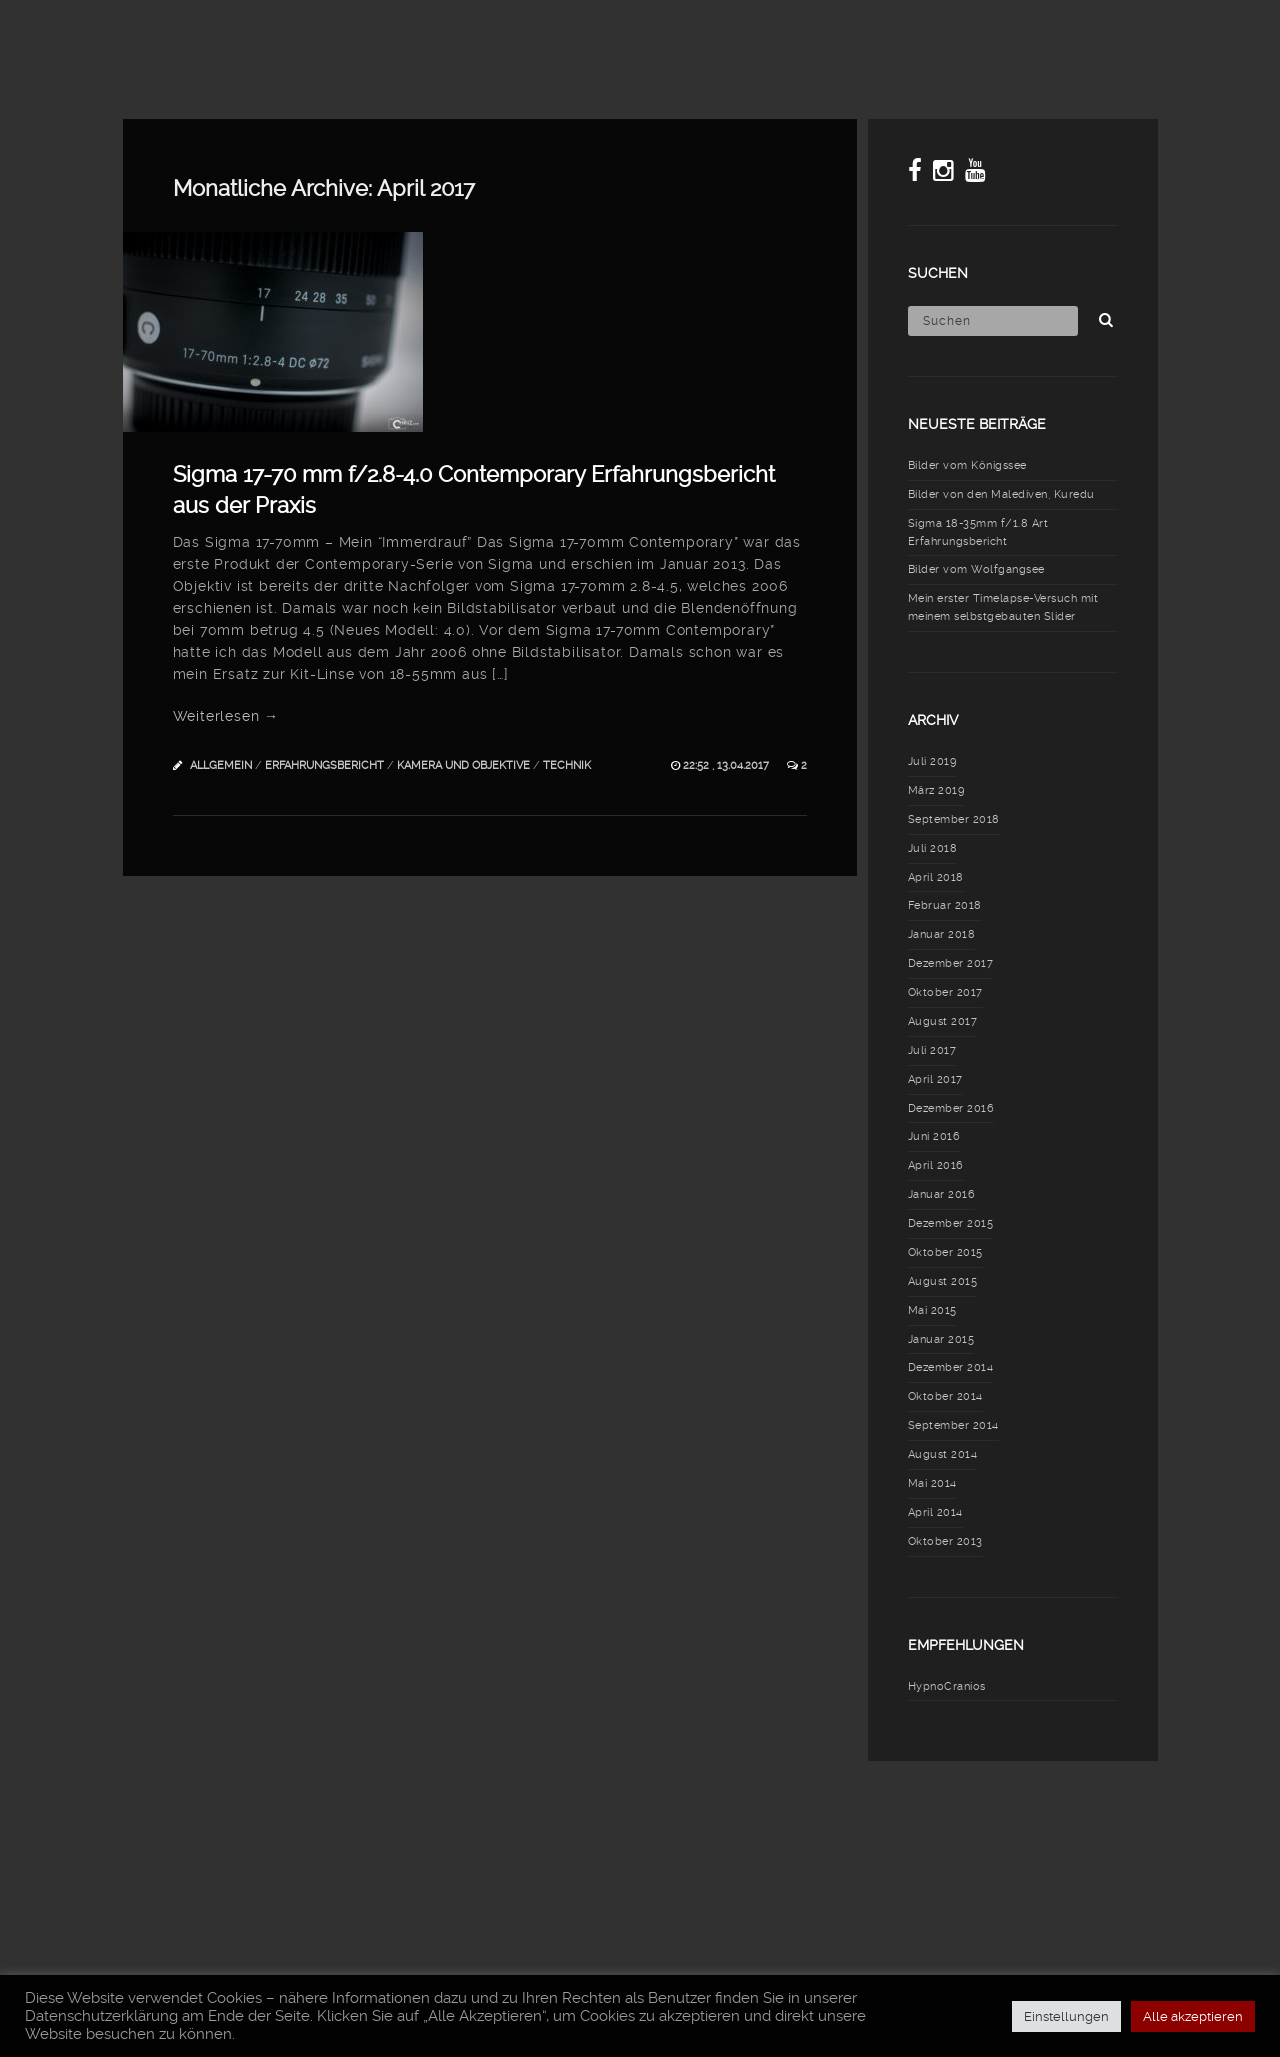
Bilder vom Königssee (967, 465)
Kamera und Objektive (463, 765)
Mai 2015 (932, 1310)
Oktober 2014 (945, 1396)
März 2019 (936, 790)
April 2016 (936, 1165)
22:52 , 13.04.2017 (727, 765)
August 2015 (943, 1281)
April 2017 (935, 1079)
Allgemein (221, 765)
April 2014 (935, 1512)
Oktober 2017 (945, 992)
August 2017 (943, 1021)
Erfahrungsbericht (324, 765)
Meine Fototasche (759, 34)
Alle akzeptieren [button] (1193, 2016)
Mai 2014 (932, 1483)
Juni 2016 (934, 1136)
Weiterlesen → (226, 716)
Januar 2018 (942, 934)
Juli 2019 (932, 761)
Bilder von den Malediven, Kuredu (1001, 494)
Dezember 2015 (951, 1223)
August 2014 (943, 1454)
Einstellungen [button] (1066, 2016)
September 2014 (953, 1425)
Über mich (1105, 34)
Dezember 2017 (951, 963)
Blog (498, 34)
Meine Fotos (603, 34)
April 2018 (936, 877)
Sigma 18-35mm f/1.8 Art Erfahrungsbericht (978, 532)
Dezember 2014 (951, 1367)
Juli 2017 (932, 1050)
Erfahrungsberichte (947, 34)
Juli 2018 (933, 848)
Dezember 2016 (951, 1108)
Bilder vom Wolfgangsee (976, 569)
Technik (567, 765)
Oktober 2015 (945, 1252)
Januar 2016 (942, 1194)
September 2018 (954, 819)
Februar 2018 (945, 905)
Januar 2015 (941, 1339)
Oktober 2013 (945, 1541)
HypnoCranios (947, 1686)
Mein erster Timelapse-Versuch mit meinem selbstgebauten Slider (1003, 607)
